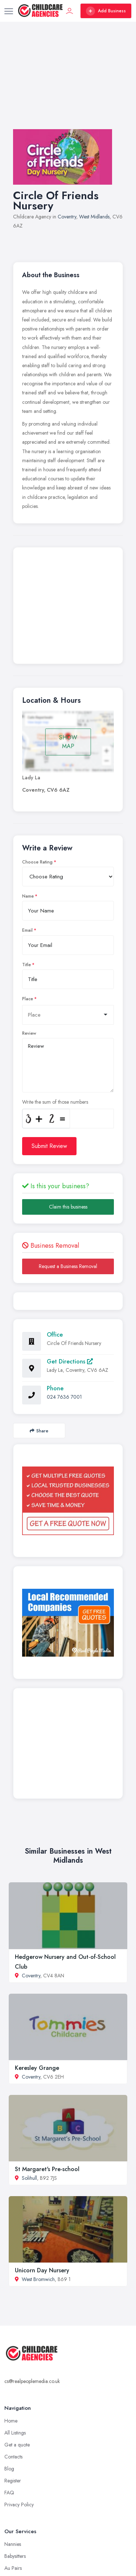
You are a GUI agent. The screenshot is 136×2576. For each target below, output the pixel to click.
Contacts (13, 2456)
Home (10, 2420)
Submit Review (49, 1146)
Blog (9, 2468)
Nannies (12, 2544)
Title (26, 964)
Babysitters (15, 2556)
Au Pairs (13, 2568)
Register (12, 2480)
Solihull (29, 2178)
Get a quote (17, 2444)
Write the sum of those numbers (55, 1102)
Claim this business (68, 1206)
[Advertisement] (68, 83)
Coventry (67, 216)
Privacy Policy (19, 2504)
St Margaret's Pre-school (47, 2169)
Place (27, 999)
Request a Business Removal (68, 1266)
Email (27, 930)
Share (39, 1430)
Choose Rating (37, 862)
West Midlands (94, 216)
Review (29, 1033)
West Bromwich (38, 2279)
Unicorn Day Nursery (42, 2270)
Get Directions (70, 1361)
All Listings (15, 2432)
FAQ (9, 2492)
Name (28, 896)
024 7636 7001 (64, 1396)
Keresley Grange (37, 2068)
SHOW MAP (68, 741)
